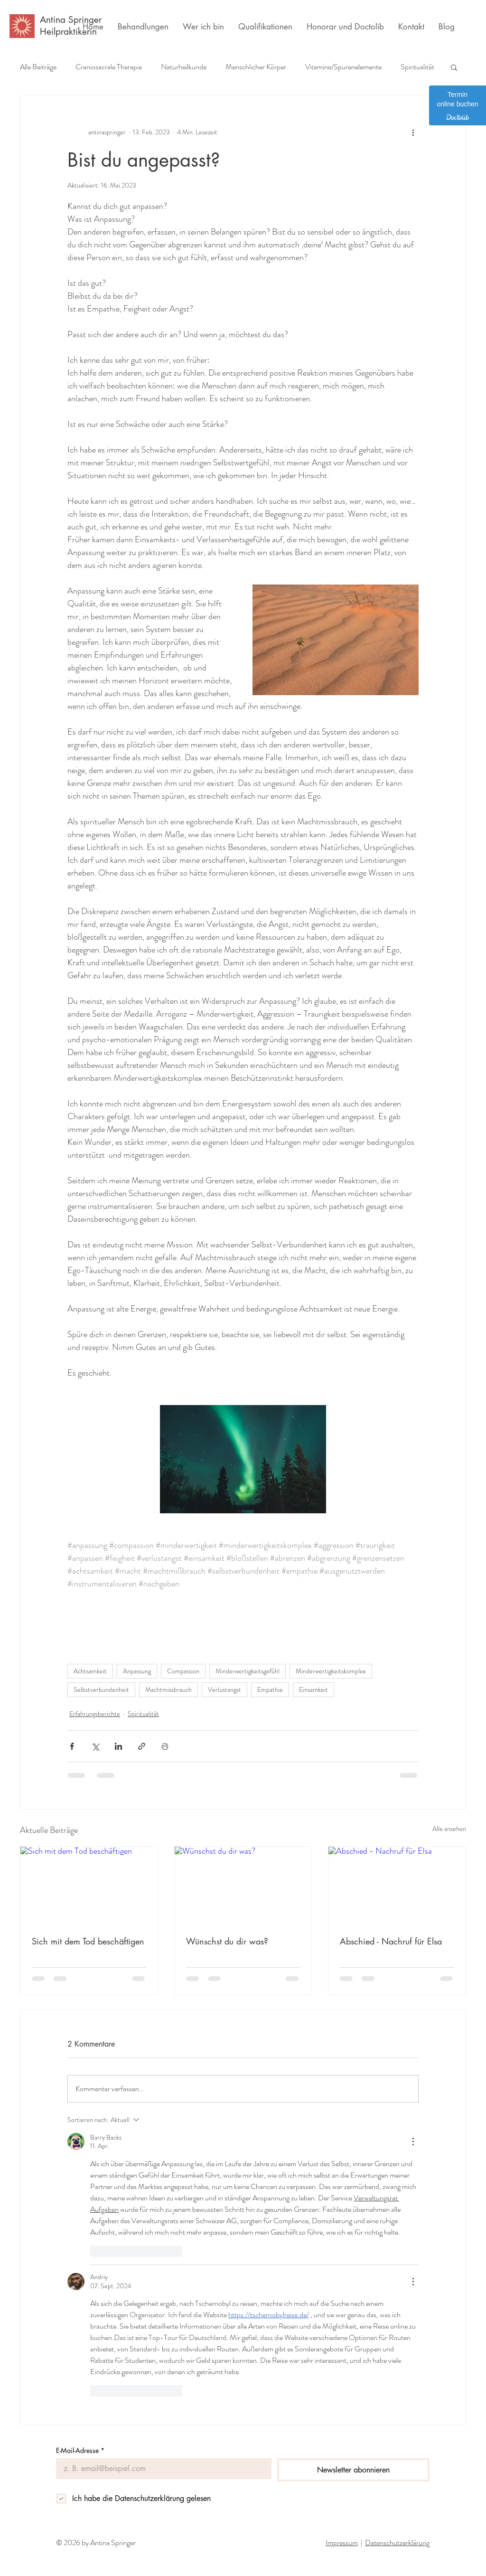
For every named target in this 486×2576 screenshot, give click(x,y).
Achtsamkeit (90, 1671)
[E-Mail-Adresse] (161, 2468)
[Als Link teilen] (141, 1746)
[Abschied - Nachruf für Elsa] (397, 1885)
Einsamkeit (313, 1689)
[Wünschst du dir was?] (243, 1885)
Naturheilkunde (183, 67)
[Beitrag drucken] (164, 1746)
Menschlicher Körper (255, 67)
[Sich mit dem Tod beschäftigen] (89, 1885)
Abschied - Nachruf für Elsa (391, 1941)
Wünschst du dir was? (227, 1941)
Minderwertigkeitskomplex (331, 1671)
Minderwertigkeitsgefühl (247, 1671)
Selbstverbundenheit (101, 1689)
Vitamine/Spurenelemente (343, 67)
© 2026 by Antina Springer (96, 2542)
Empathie (270, 1689)
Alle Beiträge (38, 67)
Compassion (183, 1671)
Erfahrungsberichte (94, 1713)
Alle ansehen (449, 1828)
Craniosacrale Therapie (108, 67)
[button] (453, 67)
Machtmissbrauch (168, 1689)
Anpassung (137, 1671)
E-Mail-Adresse (80, 2450)
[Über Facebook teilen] (71, 1746)
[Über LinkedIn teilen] (118, 1746)
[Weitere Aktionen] (413, 132)
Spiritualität (417, 67)
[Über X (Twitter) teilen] (95, 1746)
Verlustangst (224, 1689)
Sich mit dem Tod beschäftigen (88, 1941)
